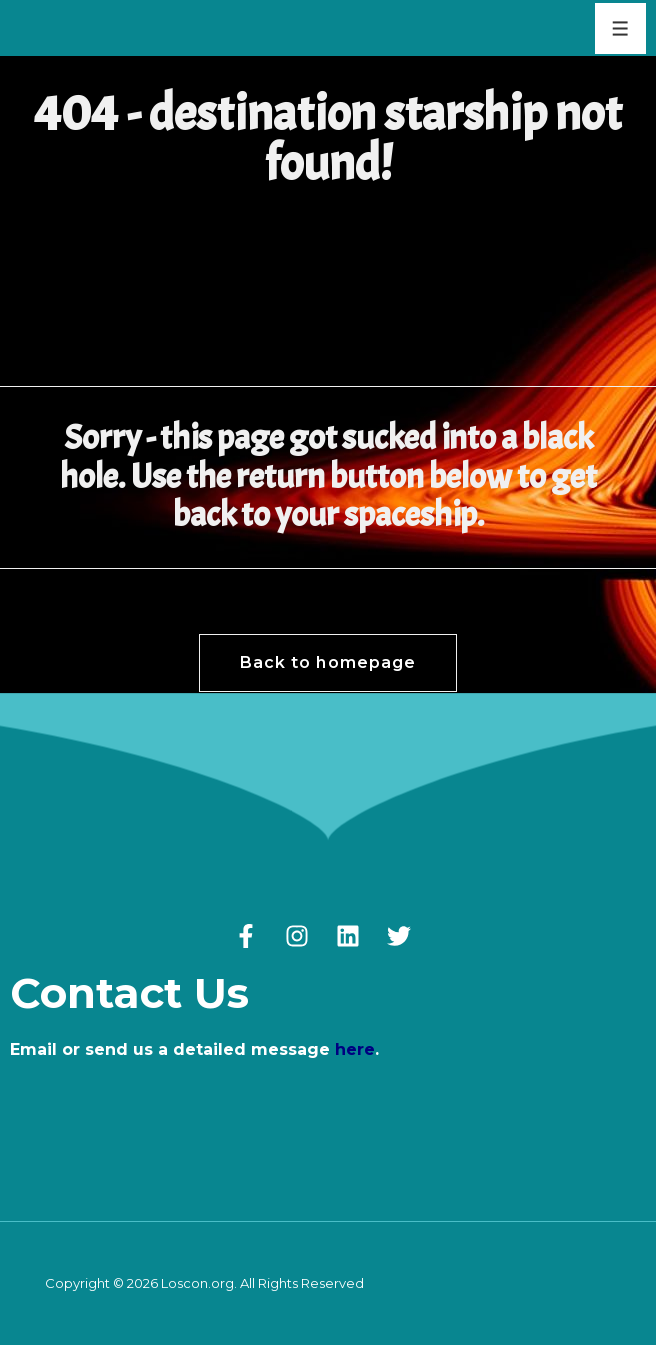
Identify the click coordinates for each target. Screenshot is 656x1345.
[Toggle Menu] (620, 28)
